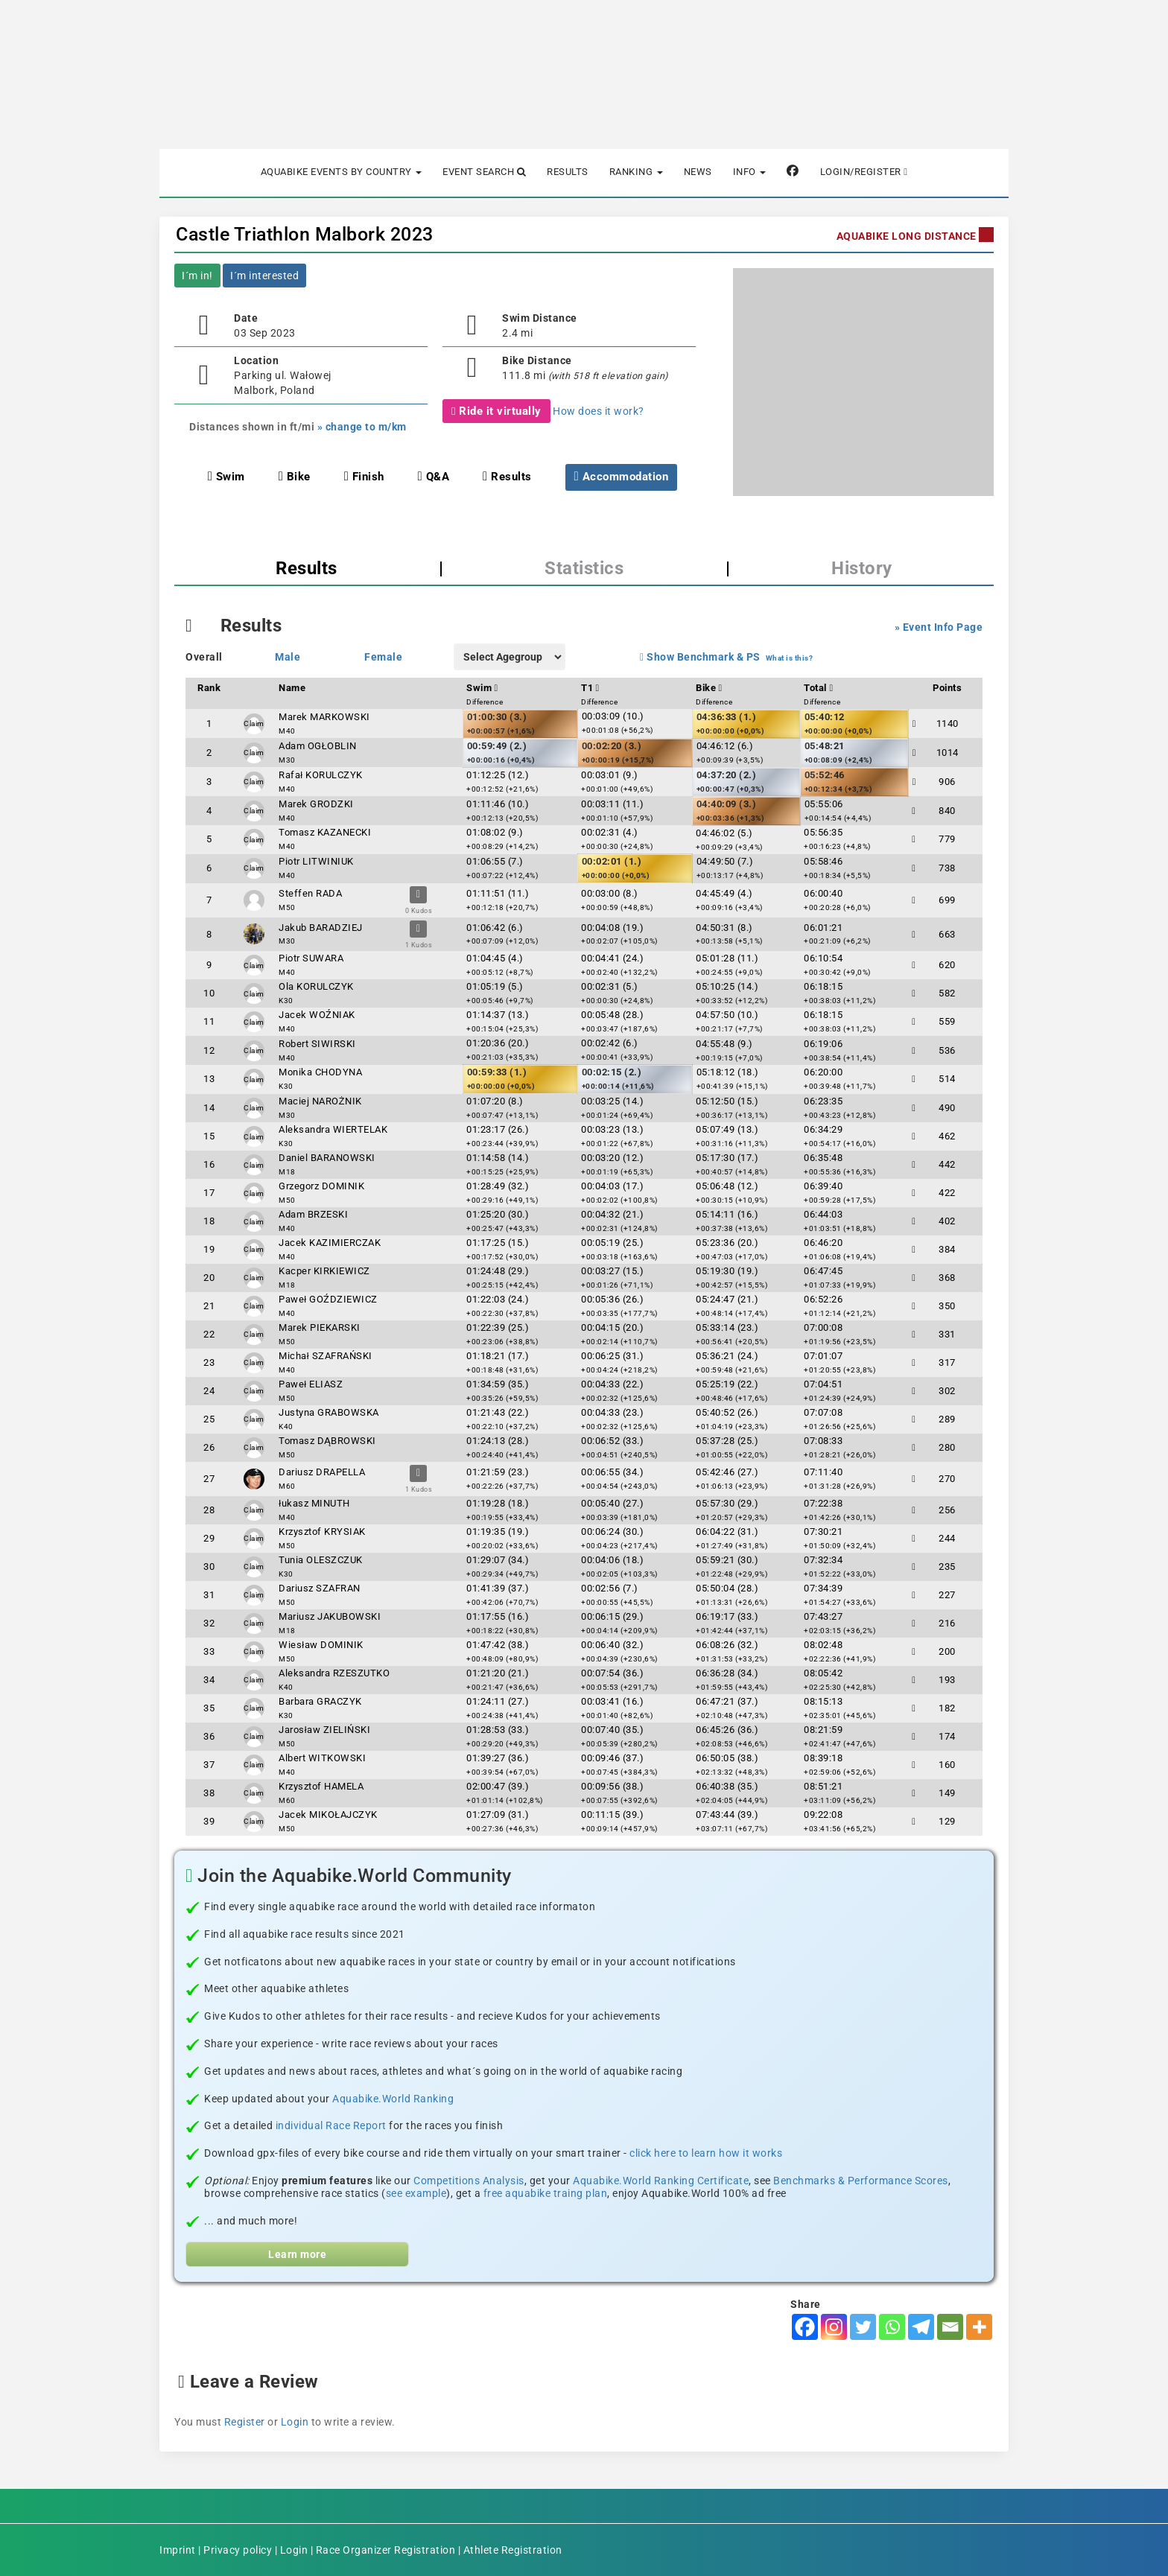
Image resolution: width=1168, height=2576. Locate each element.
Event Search (484, 171)
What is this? (789, 658)
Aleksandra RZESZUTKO (334, 1673)
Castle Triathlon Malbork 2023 (305, 234)
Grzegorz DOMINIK (321, 1186)
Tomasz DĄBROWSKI (327, 1440)
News (698, 171)
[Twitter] (863, 2327)
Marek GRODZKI (316, 804)
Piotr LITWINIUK (316, 861)
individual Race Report (331, 2125)
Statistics (584, 568)
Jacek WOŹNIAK (317, 1014)
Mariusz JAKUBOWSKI (330, 1616)
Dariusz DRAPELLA (322, 1472)
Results (567, 171)
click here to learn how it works (705, 2153)
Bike (295, 476)
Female (383, 657)
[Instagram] (834, 2327)
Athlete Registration (512, 2550)
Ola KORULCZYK (316, 986)
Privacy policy (237, 2550)
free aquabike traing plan (545, 2193)
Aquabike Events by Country (341, 171)
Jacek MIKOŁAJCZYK (328, 1814)
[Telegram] (921, 2327)
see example (416, 2193)
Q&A (434, 476)
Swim (226, 476)
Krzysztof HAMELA (321, 1786)
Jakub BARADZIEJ (321, 927)
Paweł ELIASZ (311, 1384)
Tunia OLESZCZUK (321, 1559)
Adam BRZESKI (313, 1214)
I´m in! (197, 276)
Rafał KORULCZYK (320, 774)
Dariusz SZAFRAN (320, 1588)
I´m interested (264, 276)
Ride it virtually (496, 411)
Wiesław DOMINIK (321, 1644)
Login (295, 2422)
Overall (204, 657)
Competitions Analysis (468, 2181)
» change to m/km (362, 427)
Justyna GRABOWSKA (329, 1412)
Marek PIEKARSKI (320, 1327)
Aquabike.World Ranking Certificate (661, 2181)
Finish (364, 476)
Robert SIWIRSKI (317, 1043)
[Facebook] (805, 2327)
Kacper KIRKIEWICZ (324, 1270)
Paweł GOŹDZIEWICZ (328, 1299)
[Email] (950, 2327)
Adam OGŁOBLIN (318, 745)
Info (749, 171)
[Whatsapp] (892, 2327)
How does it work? (598, 411)
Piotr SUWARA (311, 958)
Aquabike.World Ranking (393, 2099)
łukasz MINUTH (314, 1503)
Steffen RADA (310, 893)
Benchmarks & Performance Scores (860, 2181)
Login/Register (864, 171)
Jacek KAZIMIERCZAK (330, 1242)
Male (287, 657)
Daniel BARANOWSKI (327, 1157)
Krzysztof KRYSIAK (322, 1531)
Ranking (636, 171)
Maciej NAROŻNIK (320, 1101)
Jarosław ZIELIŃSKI (324, 1729)
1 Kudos (419, 945)
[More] (979, 2327)
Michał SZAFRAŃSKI (325, 1355)
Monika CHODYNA (320, 1072)
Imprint (177, 2550)
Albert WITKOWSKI (322, 1758)
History (861, 568)
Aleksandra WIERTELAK (333, 1129)
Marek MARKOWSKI (324, 716)
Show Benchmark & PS (700, 657)
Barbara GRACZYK (320, 1701)
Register (244, 2422)
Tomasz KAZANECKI (325, 832)
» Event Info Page (939, 627)
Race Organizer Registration (386, 2550)
